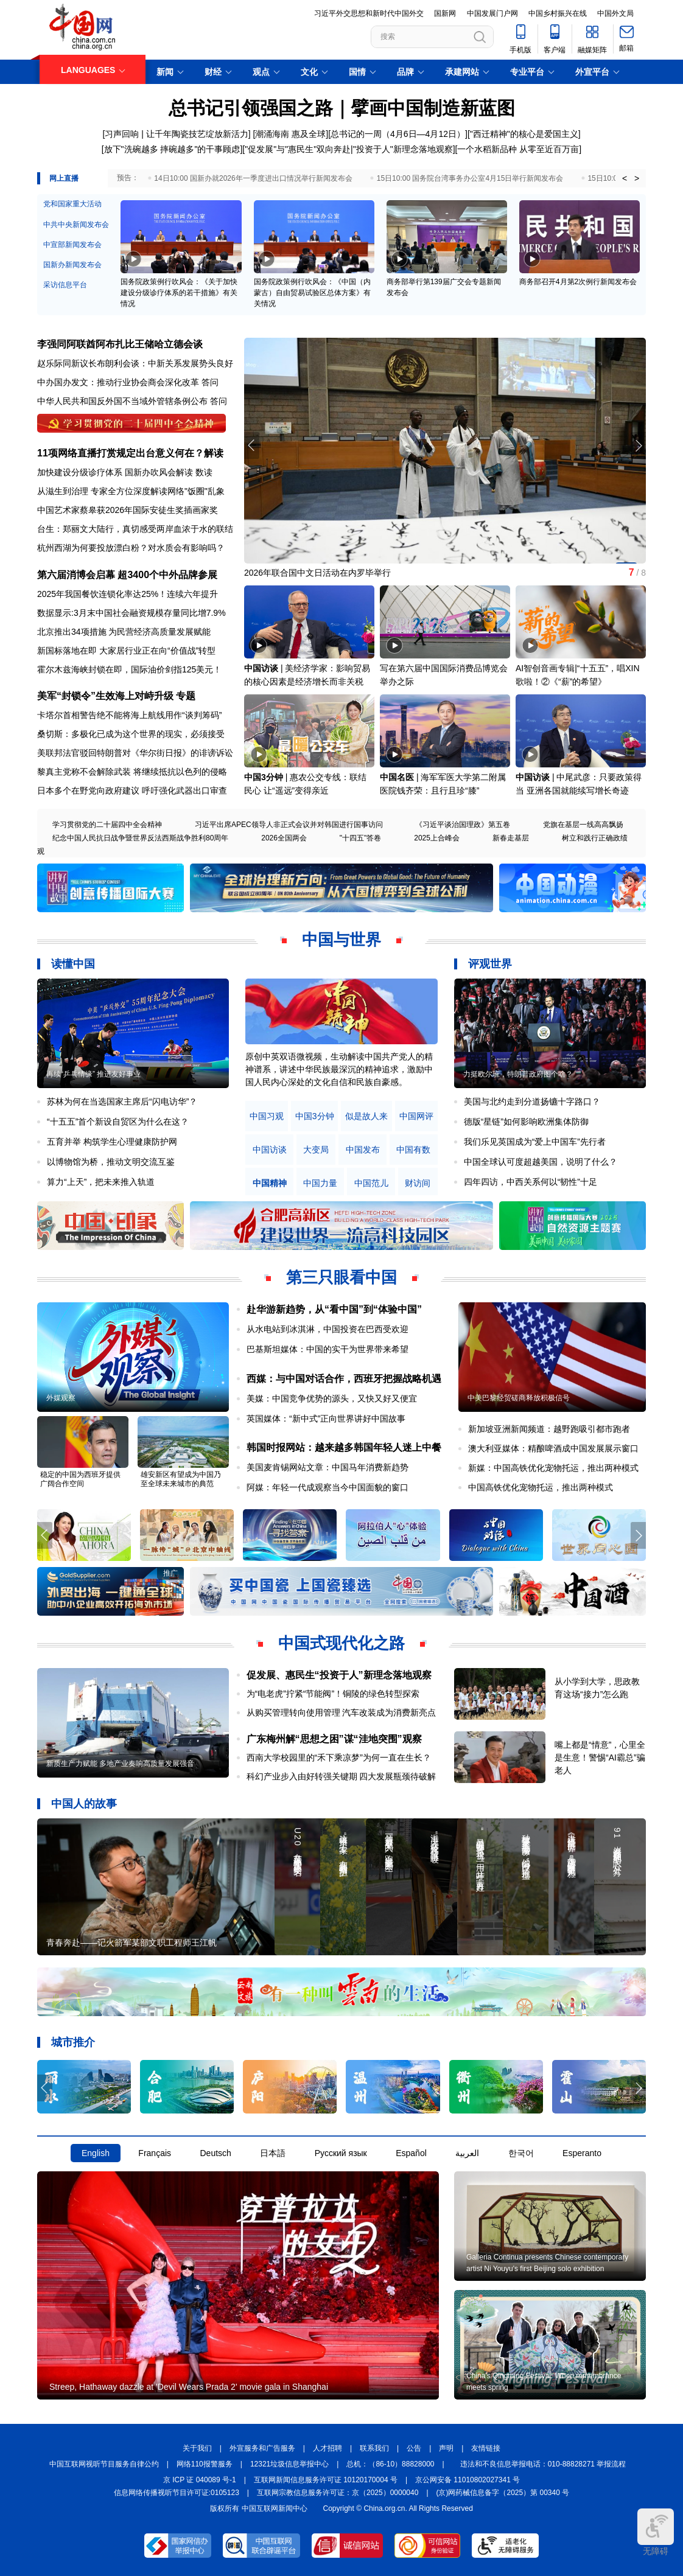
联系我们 (374, 2448)
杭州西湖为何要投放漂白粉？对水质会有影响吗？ (131, 548)
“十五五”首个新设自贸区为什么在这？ (118, 1121)
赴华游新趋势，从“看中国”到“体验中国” (334, 1309)
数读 (203, 472)
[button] (638, 445)
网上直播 (64, 178)
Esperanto (581, 2153)
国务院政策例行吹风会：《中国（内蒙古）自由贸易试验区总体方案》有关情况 (312, 292)
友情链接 (485, 2448)
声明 (446, 2448)
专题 (185, 696)
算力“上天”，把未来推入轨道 (101, 1182)
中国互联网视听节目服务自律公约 (104, 2464)
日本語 (272, 2153)
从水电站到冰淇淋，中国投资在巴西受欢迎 (327, 1329)
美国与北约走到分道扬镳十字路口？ (532, 1101)
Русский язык (341, 2153)
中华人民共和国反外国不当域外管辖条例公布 (122, 401)
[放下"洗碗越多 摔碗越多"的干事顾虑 (171, 149)
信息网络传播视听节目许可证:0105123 (176, 2492)
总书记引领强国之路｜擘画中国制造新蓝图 (342, 108)
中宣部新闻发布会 (72, 244)
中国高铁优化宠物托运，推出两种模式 (540, 1487)
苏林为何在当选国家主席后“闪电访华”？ (122, 1101)
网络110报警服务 (205, 2464)
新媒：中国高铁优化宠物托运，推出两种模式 (553, 1468)
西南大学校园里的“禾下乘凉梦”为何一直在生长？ (339, 1757)
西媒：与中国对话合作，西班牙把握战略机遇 (344, 1379)
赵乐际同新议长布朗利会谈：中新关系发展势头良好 (135, 363)
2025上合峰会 (437, 838)
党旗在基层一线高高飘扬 (583, 824)
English (96, 2153)
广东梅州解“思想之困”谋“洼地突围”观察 (334, 1739)
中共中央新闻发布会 (76, 224)
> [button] (636, 178)
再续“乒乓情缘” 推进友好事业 (93, 1074)
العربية (467, 2153)
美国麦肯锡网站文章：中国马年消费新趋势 (327, 1467)
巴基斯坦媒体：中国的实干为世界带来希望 (327, 1349)
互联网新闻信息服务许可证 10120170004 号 (326, 2480)
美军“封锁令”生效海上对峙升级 (105, 696)
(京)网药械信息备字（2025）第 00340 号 (503, 2492)
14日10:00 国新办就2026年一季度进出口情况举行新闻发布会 (253, 178)
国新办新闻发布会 (72, 264)
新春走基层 (510, 838)
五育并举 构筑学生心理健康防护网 (112, 1142)
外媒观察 (60, 1398)
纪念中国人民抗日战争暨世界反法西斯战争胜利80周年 (140, 838)
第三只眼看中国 (341, 1277)
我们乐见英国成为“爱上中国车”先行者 (535, 1142)
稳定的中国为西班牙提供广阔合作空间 (80, 1479)
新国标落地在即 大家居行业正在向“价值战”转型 (126, 650)
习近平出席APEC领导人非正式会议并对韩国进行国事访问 (289, 824)
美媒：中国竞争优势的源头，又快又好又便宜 (332, 1398)
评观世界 (490, 964)
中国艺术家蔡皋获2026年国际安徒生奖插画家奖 (127, 510)
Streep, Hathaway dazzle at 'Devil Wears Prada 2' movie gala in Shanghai (188, 2387)
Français (154, 2153)
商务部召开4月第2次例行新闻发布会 (578, 281)
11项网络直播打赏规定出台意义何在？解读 (130, 453)
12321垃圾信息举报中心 (289, 2464)
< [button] (624, 178)
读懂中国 (73, 964)
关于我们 (197, 2448)
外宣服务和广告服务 (262, 2448)
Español (411, 2153)
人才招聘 (327, 2448)
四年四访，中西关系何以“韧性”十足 (530, 1182)
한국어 (521, 2153)
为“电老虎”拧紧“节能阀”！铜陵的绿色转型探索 (333, 1693)
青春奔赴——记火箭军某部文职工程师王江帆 (131, 1942)
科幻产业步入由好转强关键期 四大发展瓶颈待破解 (341, 1776)
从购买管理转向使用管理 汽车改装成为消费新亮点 (341, 1712)
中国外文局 (615, 13)
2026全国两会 (284, 838)
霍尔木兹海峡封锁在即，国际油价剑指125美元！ (129, 669)
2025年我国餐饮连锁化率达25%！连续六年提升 (127, 594)
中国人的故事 (84, 1804)
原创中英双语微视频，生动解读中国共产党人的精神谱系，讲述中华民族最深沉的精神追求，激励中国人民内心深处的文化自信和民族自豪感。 (339, 1069)
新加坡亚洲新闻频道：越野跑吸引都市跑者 (549, 1429)
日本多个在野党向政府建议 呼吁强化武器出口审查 (132, 790)
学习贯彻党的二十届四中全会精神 (107, 824)
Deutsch (215, 2153)
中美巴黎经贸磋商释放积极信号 (519, 1398)
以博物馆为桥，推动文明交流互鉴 (111, 1162)
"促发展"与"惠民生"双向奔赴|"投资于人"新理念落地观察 (348, 149)
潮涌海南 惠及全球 (290, 134)
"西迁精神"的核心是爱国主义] (525, 134)
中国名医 (397, 777)
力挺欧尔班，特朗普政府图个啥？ (518, 1074)
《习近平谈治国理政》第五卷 (462, 824)
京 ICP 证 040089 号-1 (199, 2480)
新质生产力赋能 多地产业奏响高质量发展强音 (120, 1763)
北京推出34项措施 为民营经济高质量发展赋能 (124, 632)
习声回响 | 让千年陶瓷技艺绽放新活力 (176, 134)
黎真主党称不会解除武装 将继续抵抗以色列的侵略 (132, 772)
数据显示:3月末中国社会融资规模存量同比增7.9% (131, 613)
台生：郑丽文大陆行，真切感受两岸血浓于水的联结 (135, 529)
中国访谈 (261, 668)
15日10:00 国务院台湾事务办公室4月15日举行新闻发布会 (470, 178)
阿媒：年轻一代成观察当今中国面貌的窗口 (327, 1487)
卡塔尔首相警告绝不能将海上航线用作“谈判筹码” (129, 715)
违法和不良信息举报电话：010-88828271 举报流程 (543, 2464)
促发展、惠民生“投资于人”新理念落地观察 (339, 1675)
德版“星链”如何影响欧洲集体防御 (526, 1121)
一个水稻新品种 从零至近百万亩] (519, 149)
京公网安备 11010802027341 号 (467, 2480)
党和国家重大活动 (72, 204)
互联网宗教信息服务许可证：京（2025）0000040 (337, 2492)
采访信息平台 (65, 285)
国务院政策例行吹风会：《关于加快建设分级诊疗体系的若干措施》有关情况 (179, 292)
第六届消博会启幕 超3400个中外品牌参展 (127, 575)
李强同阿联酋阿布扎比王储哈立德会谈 (120, 344)
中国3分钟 (263, 777)
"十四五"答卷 (361, 838)
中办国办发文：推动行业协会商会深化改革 (118, 382)
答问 (210, 382)
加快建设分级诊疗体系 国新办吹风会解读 (115, 472)
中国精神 (270, 1183)
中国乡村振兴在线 (557, 13)
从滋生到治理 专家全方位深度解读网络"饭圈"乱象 (131, 491)
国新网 (445, 13)
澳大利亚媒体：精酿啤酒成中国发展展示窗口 (553, 1448)
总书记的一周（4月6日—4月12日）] (399, 134)
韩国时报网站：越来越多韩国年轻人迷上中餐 (344, 1447)
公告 (414, 2448)
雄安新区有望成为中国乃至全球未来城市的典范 (181, 1479)
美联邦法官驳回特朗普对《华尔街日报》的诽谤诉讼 (135, 753)
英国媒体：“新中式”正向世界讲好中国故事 (326, 1418)
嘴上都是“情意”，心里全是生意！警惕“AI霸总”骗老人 (600, 1757)
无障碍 (655, 2532)
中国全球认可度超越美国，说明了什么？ (540, 1162)
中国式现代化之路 (341, 1643)
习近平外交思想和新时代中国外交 (369, 13)
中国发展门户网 (492, 13)
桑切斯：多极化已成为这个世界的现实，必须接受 (131, 734)
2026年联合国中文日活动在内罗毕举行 (317, 573)
